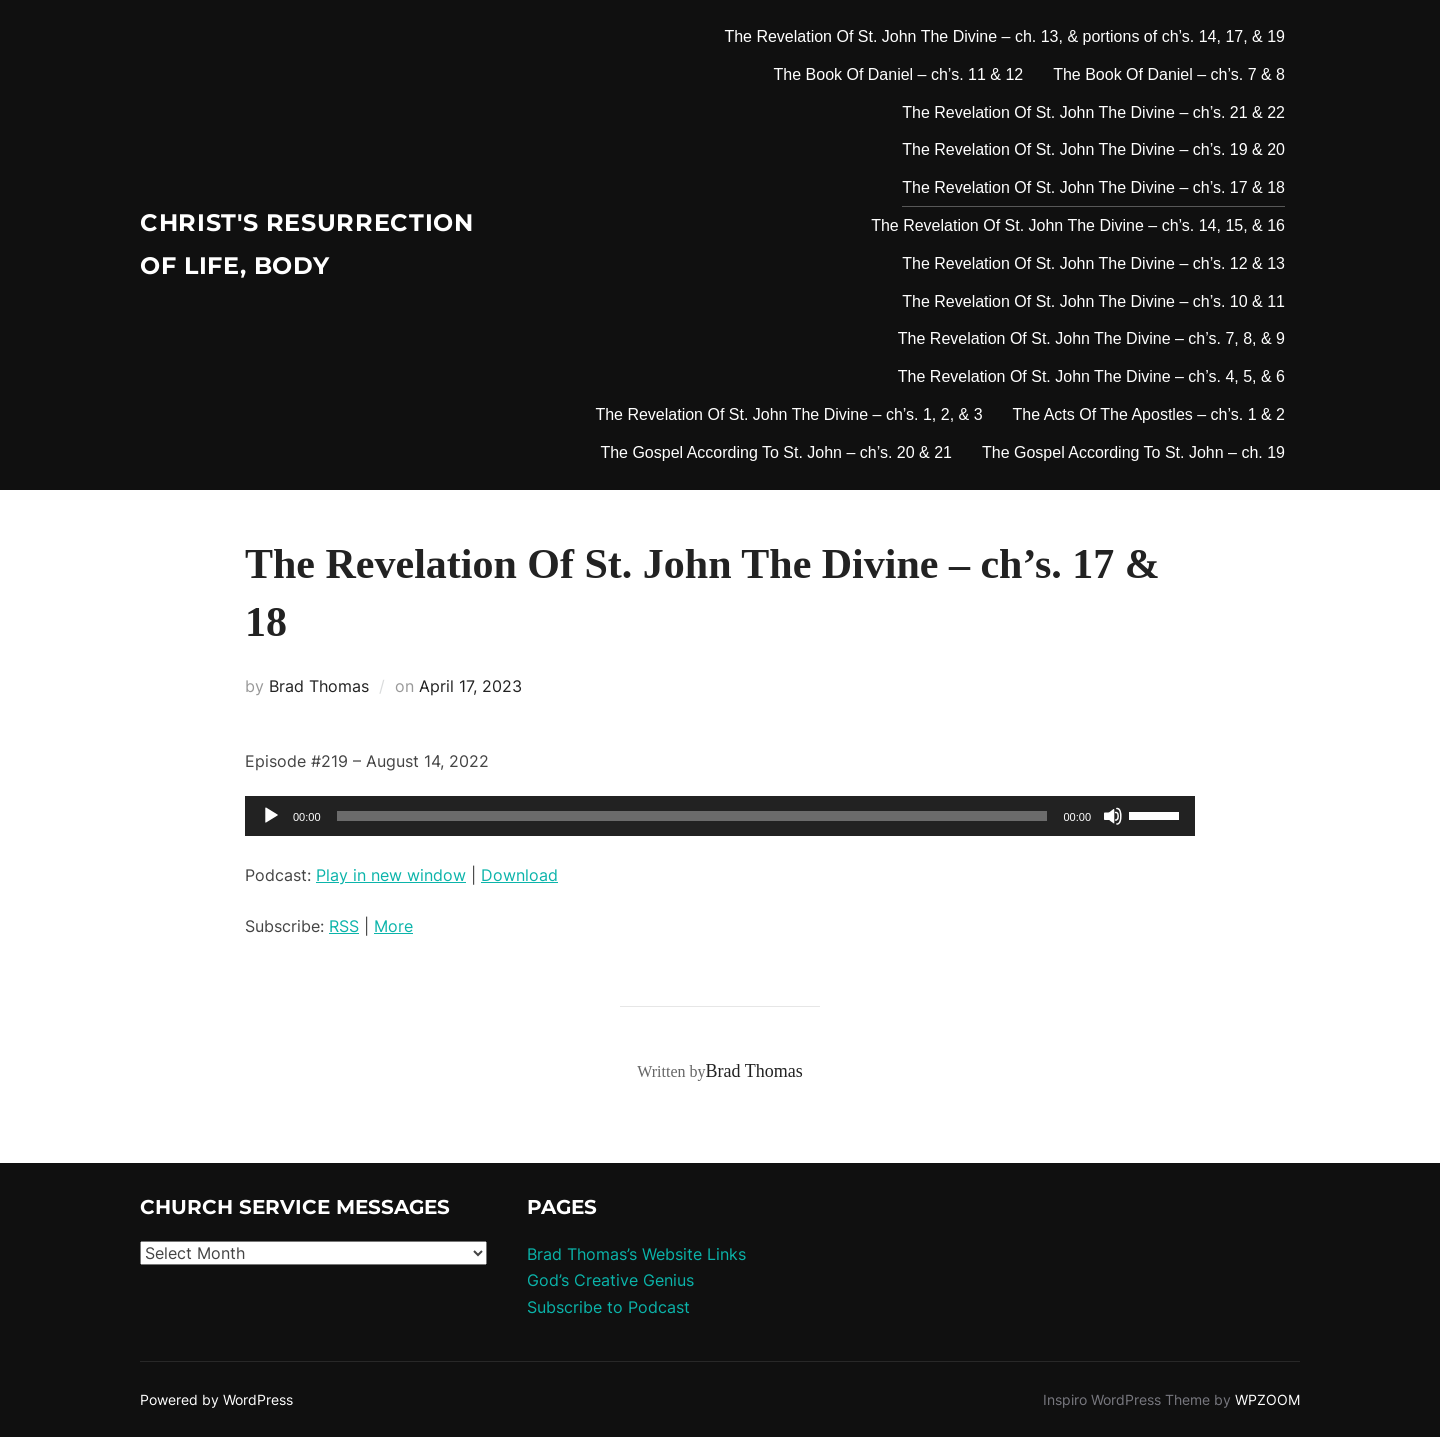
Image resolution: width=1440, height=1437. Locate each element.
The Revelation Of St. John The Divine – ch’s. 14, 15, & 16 (1078, 225)
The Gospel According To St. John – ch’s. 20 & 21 (776, 452)
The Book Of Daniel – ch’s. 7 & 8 (1169, 74)
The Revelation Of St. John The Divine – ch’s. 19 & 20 (1093, 149)
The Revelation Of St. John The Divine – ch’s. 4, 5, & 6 (1091, 376)
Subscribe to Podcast (608, 1307)
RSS (344, 926)
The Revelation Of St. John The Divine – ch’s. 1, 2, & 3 (788, 414)
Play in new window (391, 875)
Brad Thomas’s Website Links (636, 1254)
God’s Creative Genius (610, 1280)
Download (519, 875)
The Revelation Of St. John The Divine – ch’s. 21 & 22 (1093, 112)
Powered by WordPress (216, 1399)
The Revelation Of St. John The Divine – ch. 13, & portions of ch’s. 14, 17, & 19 (1004, 36)
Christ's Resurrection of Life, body (278, 245)
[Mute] (1113, 816)
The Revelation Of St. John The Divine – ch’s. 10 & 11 (1093, 301)
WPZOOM (1267, 1399)
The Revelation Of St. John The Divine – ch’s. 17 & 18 (1093, 187)
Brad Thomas (319, 686)
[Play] (271, 816)
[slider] (692, 816)
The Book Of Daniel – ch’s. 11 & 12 (899, 74)
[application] (720, 816)
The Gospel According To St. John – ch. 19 (1133, 452)
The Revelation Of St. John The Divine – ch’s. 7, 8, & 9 (1091, 338)
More (393, 926)
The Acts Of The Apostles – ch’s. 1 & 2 (1149, 414)
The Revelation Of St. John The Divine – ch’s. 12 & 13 (1093, 263)
